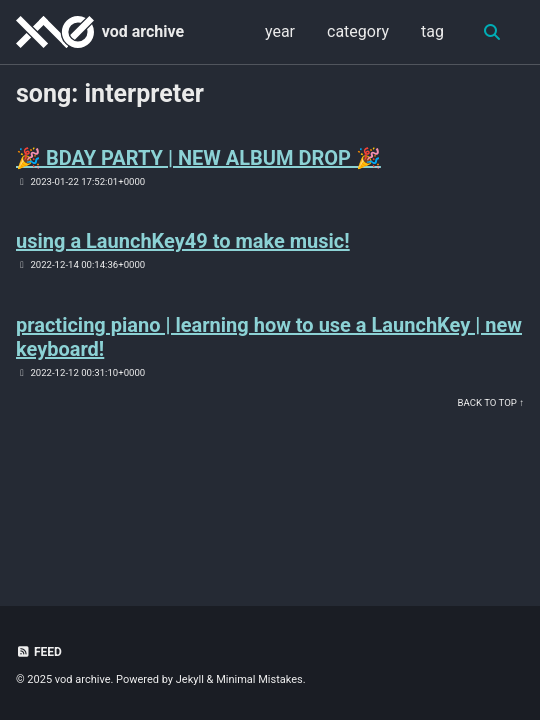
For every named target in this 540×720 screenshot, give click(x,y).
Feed (39, 652)
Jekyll (190, 679)
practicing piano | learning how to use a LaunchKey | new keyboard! (269, 337)
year (280, 31)
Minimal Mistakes (259, 679)
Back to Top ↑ (491, 402)
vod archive (143, 31)
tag (432, 31)
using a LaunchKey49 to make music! (183, 241)
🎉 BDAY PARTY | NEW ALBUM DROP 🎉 (198, 158)
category (358, 31)
